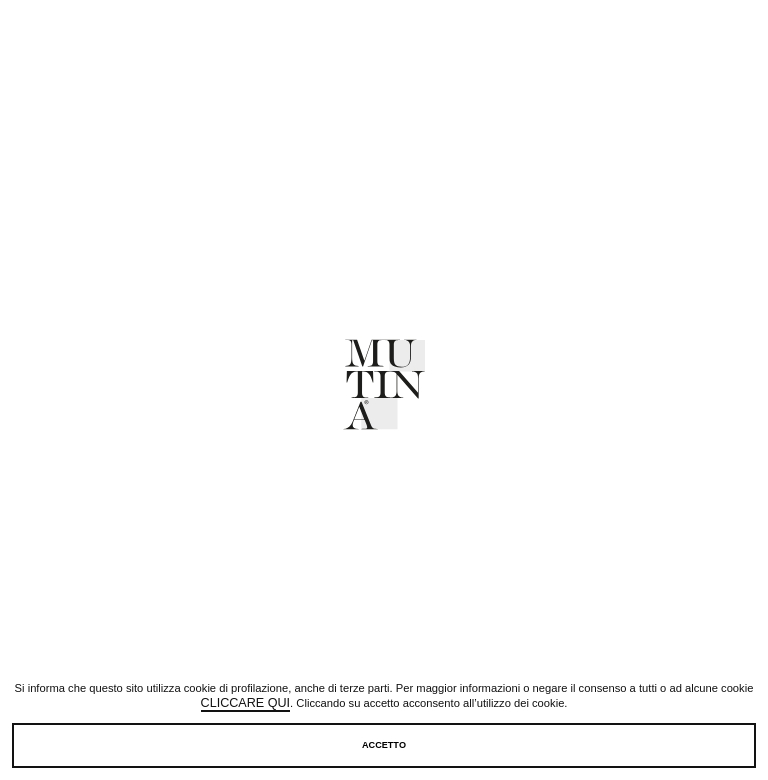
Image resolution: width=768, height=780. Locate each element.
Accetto (384, 745)
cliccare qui (246, 704)
